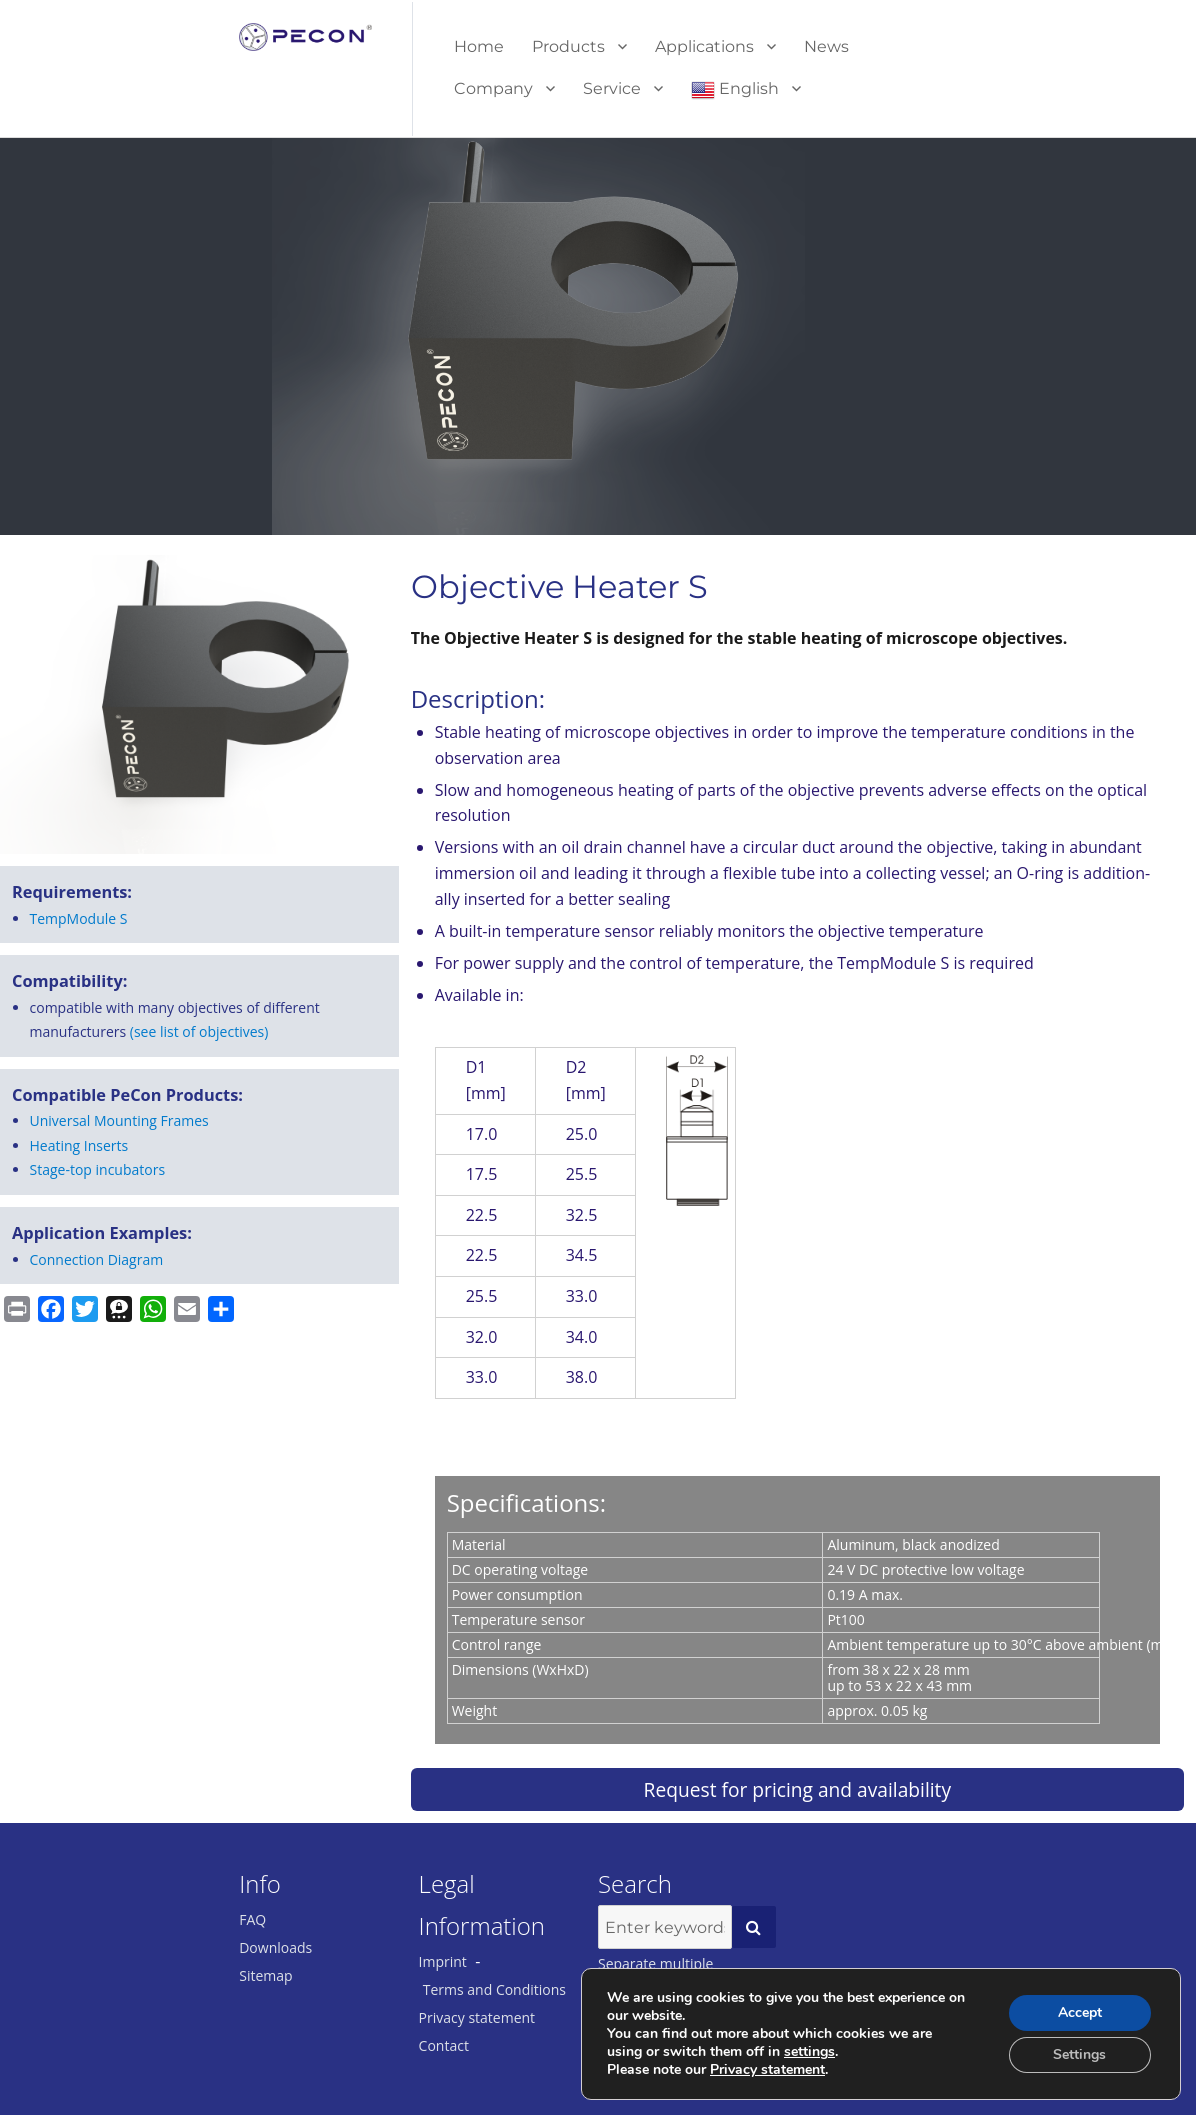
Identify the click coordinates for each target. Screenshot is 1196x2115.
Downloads (275, 1947)
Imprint (443, 1961)
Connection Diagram (97, 1259)
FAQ (252, 1919)
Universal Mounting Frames (119, 1120)
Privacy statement (477, 2017)
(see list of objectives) (199, 1031)
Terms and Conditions (494, 1989)
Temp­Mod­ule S (79, 918)
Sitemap (265, 1975)
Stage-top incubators (98, 1169)
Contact (444, 2045)
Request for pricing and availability (797, 1789)
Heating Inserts (79, 1145)
